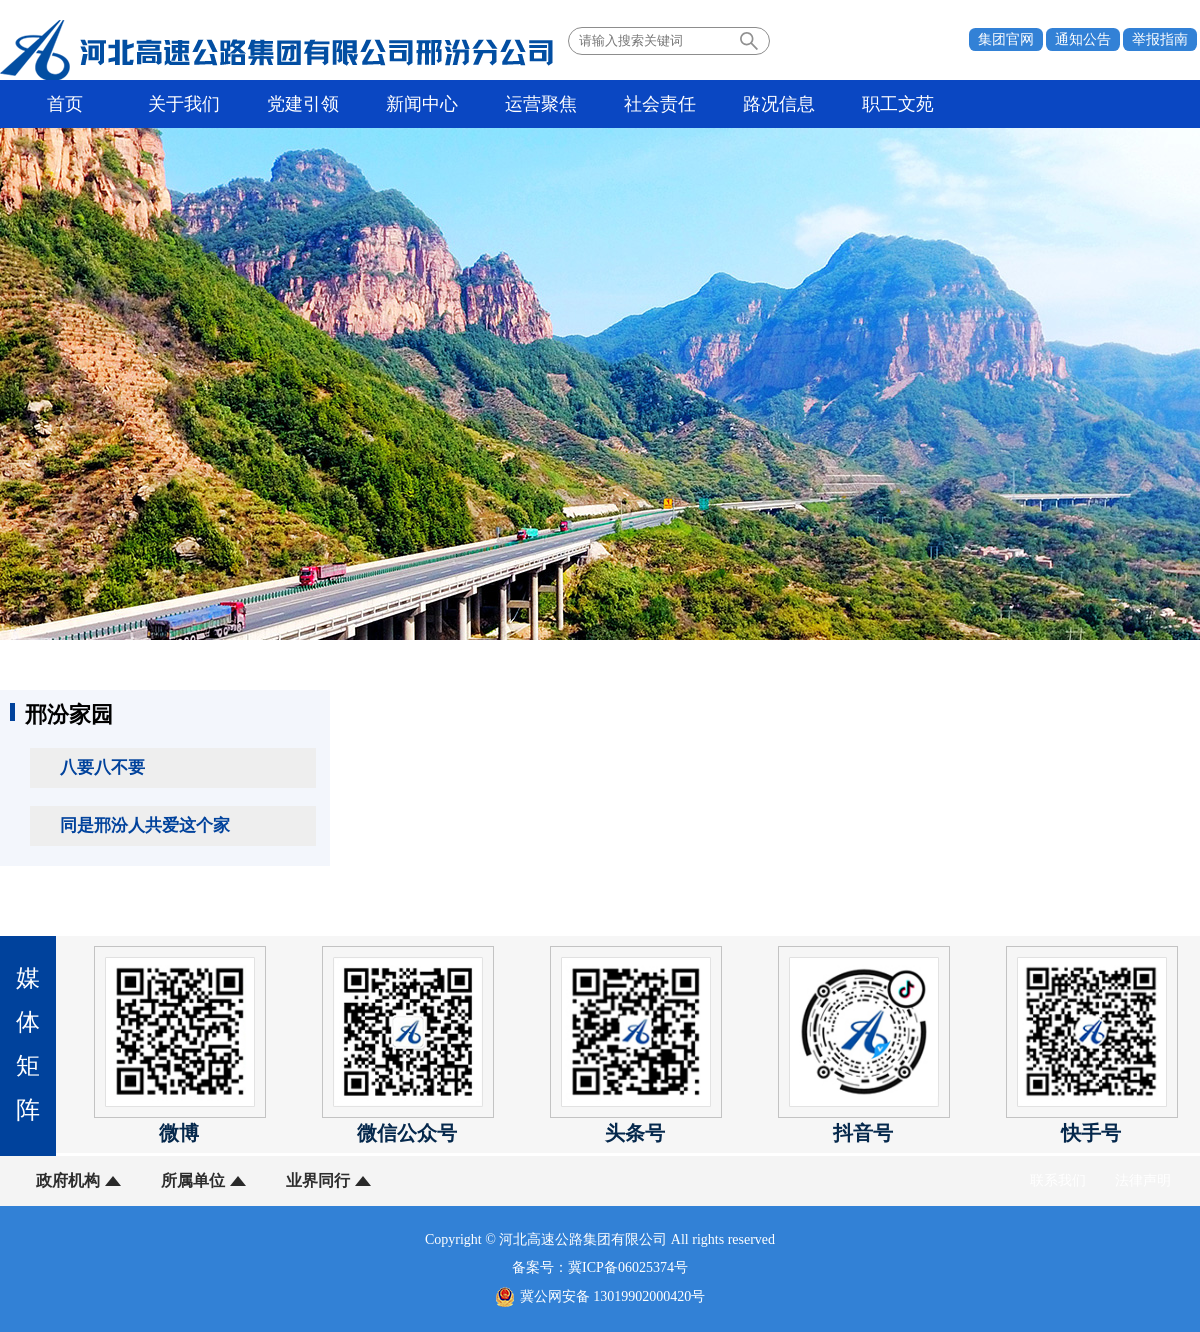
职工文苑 (898, 104)
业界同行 (318, 1180)
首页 (65, 104)
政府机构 (68, 1180)
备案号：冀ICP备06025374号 (600, 1267)
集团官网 (1006, 39)
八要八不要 (102, 767)
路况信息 (779, 104)
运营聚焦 (541, 104)
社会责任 (660, 104)
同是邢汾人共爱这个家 (145, 825)
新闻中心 (422, 104)
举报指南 (1160, 39)
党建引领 (303, 104)
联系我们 (1058, 1180)
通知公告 (1083, 39)
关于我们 (184, 104)
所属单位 (193, 1180)
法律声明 (1143, 1180)
